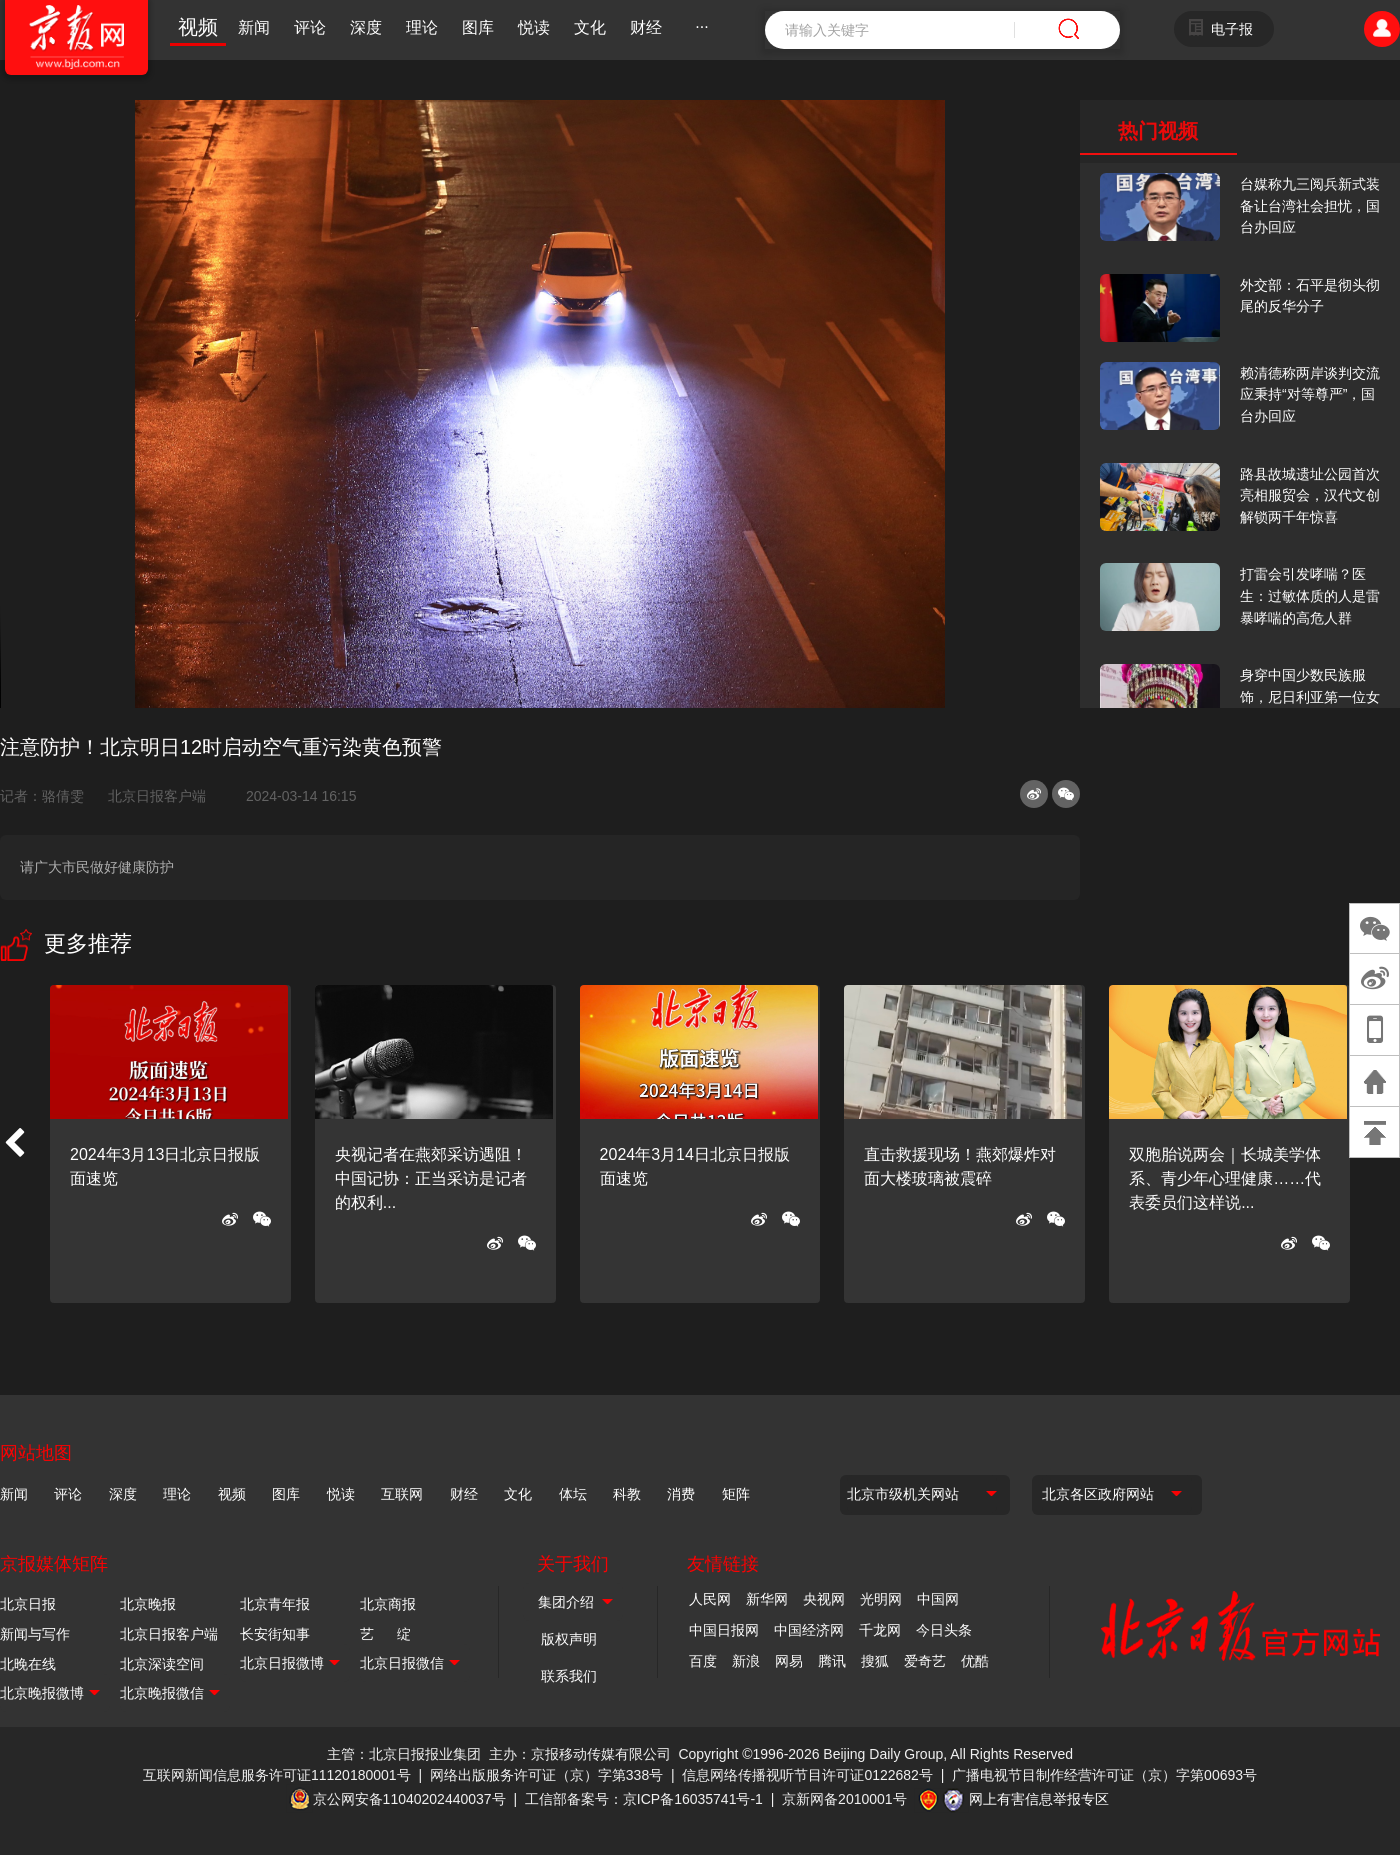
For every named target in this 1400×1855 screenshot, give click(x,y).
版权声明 (569, 1639)
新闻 (254, 27)
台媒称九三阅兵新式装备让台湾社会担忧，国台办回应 (1310, 205)
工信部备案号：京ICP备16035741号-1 (644, 1799)
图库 (478, 27)
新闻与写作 (35, 1634)
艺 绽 (385, 1634)
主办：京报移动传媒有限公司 (580, 1754)
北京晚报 (148, 1604)
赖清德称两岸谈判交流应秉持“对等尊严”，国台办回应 (1310, 394)
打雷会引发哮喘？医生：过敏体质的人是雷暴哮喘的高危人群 (1310, 595)
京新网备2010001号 (844, 1799)
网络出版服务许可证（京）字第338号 (546, 1775)
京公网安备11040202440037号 (409, 1799)
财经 (646, 27)
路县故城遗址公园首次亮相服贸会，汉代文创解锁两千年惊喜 (1310, 495)
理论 (422, 27)
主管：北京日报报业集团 (404, 1754)
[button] (14, 1144)
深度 (366, 27)
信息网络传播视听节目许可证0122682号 (807, 1775)
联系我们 (569, 1676)
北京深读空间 (162, 1664)
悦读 (534, 27)
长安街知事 (275, 1634)
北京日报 (28, 1604)
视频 (198, 27)
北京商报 (388, 1604)
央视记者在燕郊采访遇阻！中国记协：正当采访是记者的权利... (431, 1178)
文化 (590, 27)
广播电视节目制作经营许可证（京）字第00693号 (1104, 1775)
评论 (310, 27)
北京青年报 (275, 1604)
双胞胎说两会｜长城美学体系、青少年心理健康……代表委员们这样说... (1225, 1178)
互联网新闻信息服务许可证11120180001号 (277, 1775)
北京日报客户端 (157, 796)
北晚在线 (28, 1664)
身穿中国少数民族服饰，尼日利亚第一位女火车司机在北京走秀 (1310, 696)
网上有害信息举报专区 (1039, 1799)
